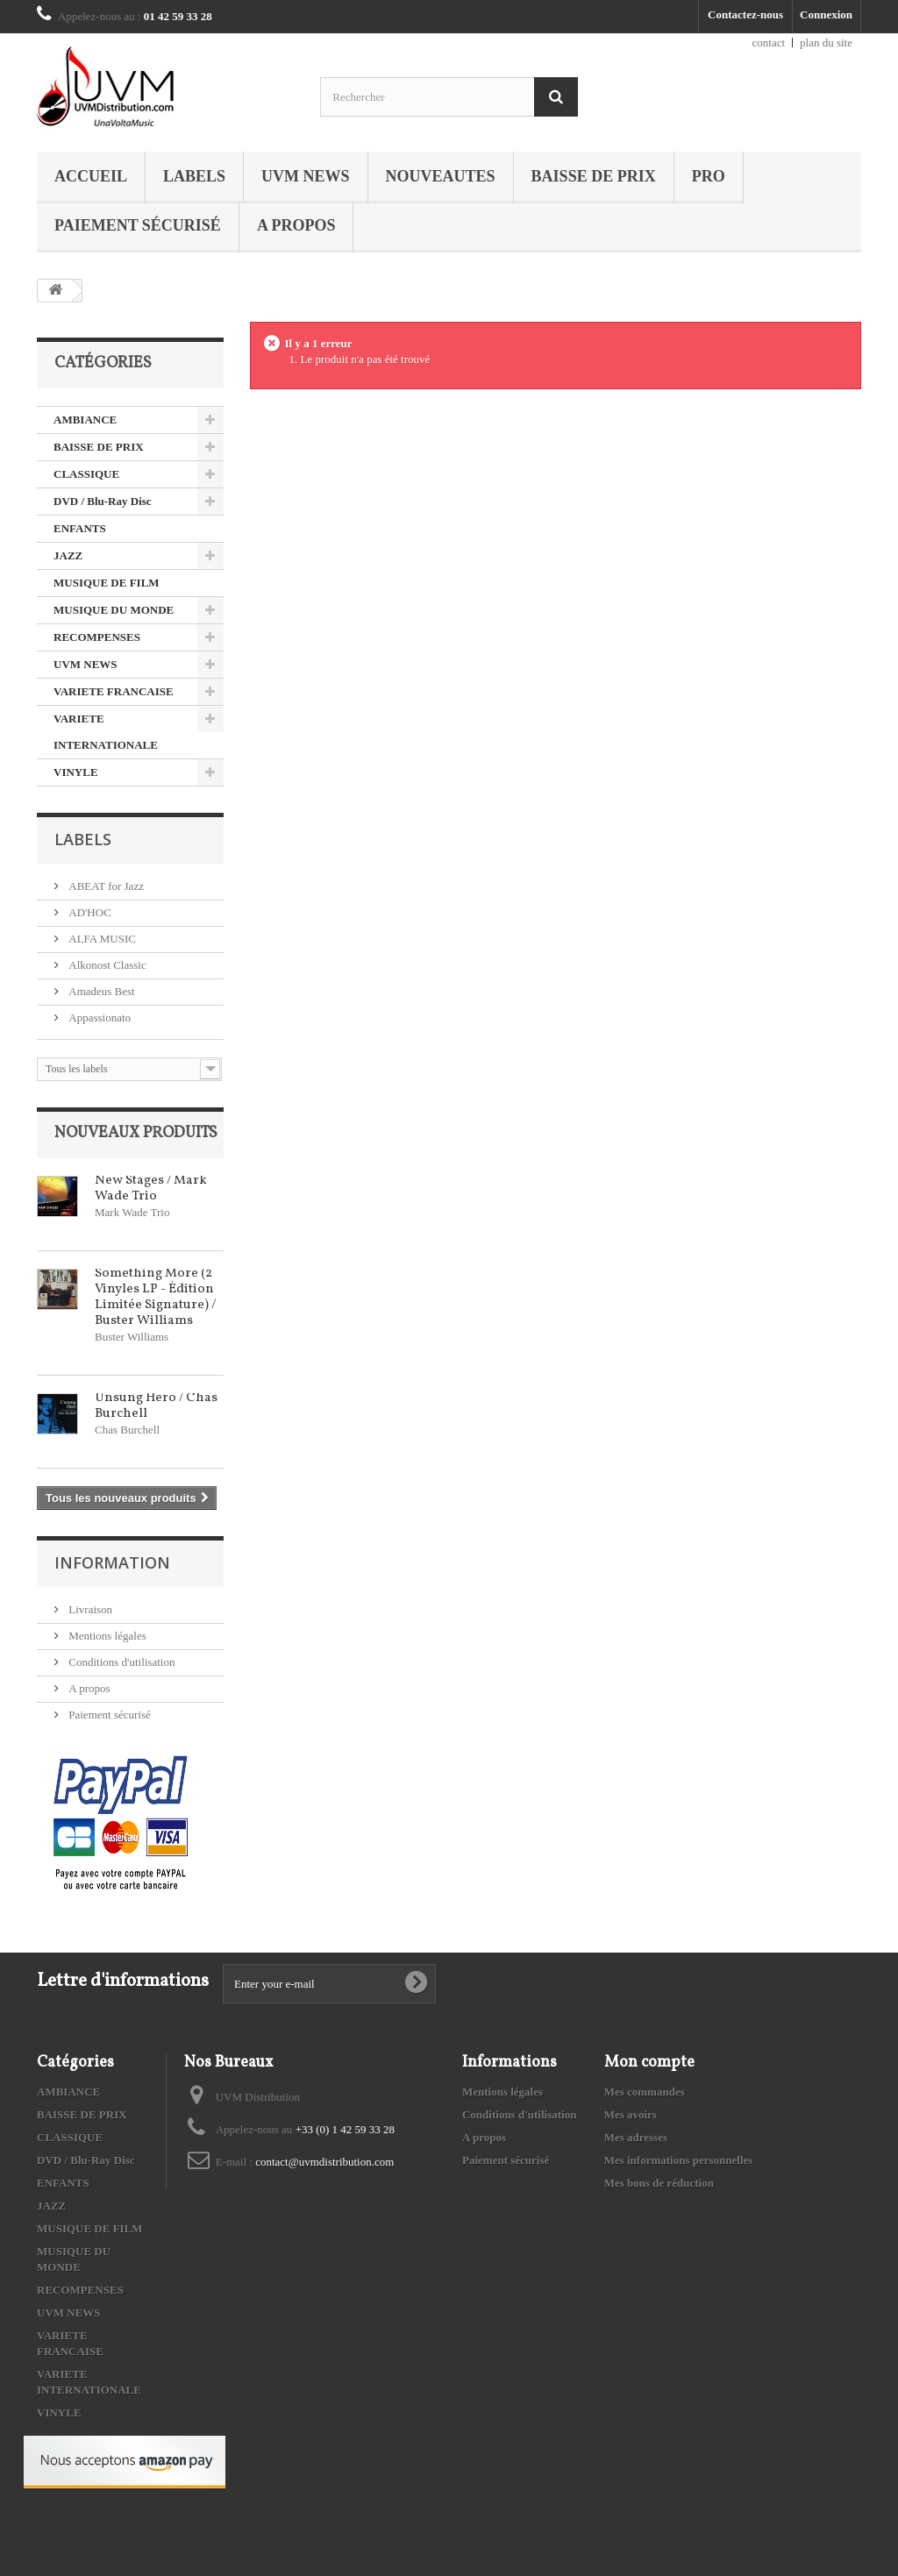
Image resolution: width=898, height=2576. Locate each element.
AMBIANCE (85, 419)
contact (769, 42)
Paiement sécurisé (137, 225)
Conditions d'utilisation (120, 1662)
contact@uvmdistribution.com (324, 2161)
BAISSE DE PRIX (593, 176)
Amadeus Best (100, 991)
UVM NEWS (305, 176)
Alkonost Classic (106, 964)
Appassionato (98, 1017)
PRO (708, 176)
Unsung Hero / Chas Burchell (156, 1406)
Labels (194, 176)
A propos (296, 225)
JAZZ (67, 555)
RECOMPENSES (96, 637)
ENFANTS (79, 528)
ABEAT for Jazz (105, 886)
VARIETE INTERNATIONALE (105, 731)
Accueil (90, 176)
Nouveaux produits (135, 1133)
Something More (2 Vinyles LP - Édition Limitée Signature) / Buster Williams (155, 1297)
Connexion (826, 14)
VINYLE (75, 772)
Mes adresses (635, 2137)
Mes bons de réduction (659, 2182)
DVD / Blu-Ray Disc (102, 501)
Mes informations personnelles (678, 2160)
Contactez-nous (745, 14)
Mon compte (649, 2063)
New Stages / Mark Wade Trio (151, 1188)
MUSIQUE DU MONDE (113, 609)
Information (112, 1562)
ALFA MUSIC (101, 938)
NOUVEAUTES (440, 176)
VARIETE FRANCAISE (113, 691)
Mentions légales (106, 1635)
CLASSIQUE (86, 473)
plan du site (826, 42)
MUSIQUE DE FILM (106, 582)
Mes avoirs (630, 2114)
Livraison (89, 1609)
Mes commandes (644, 2091)
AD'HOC (88, 912)
